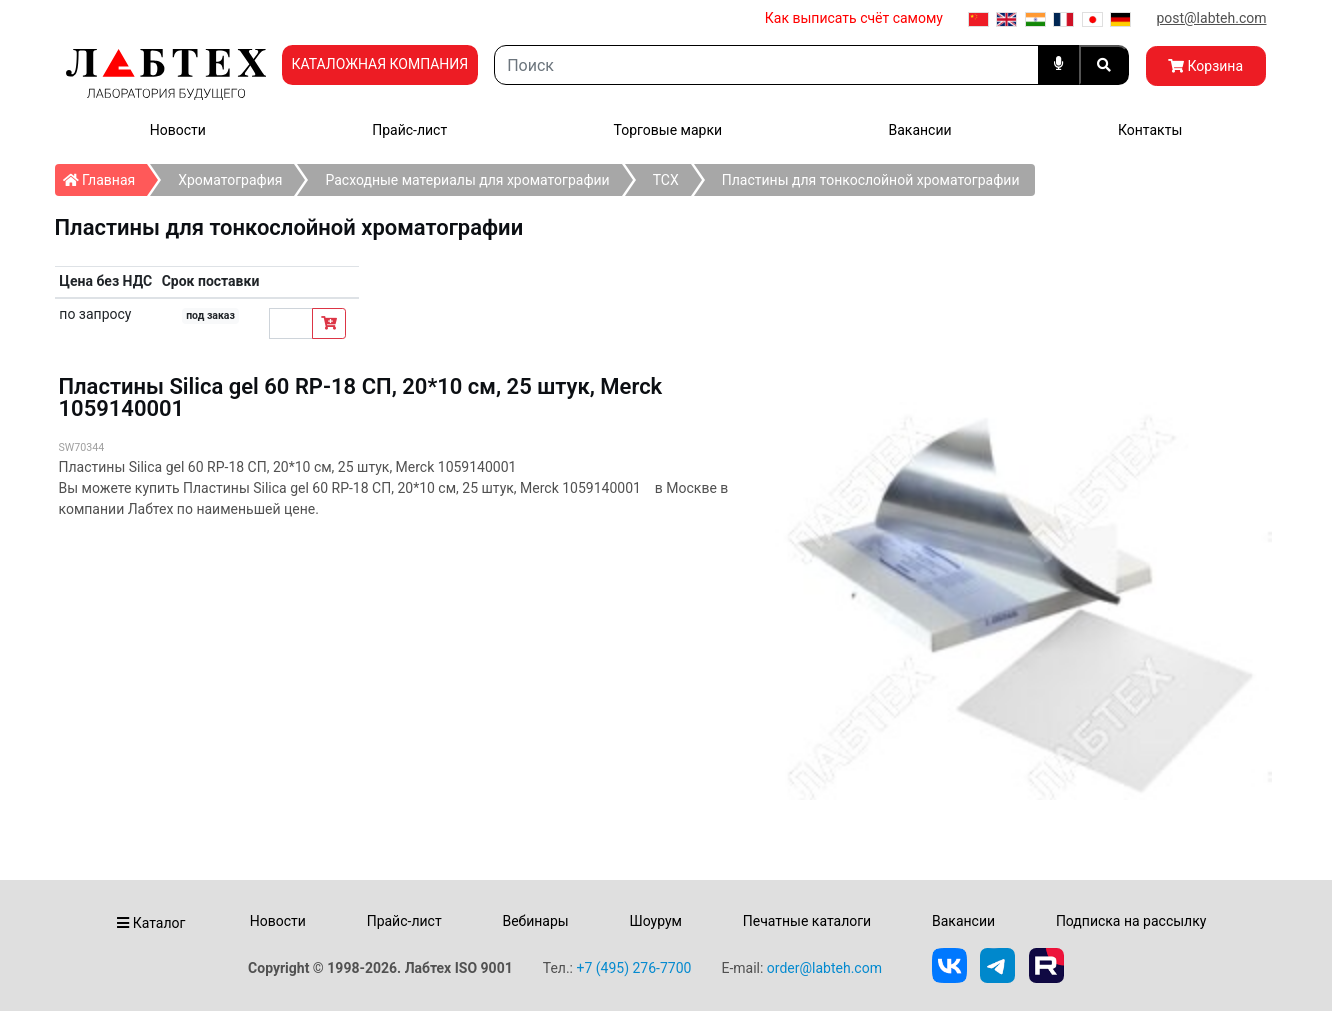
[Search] (766, 65)
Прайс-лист (409, 130)
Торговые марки (668, 130)
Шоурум (655, 921)
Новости (178, 130)
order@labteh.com (824, 968)
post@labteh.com (1211, 18)
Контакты (1150, 130)
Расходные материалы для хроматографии (467, 180)
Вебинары (535, 921)
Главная (105, 176)
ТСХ (666, 180)
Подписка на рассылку (1131, 921)
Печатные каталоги (807, 921)
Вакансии (919, 130)
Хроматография (230, 180)
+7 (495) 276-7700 (633, 968)
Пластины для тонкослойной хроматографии (871, 180)
